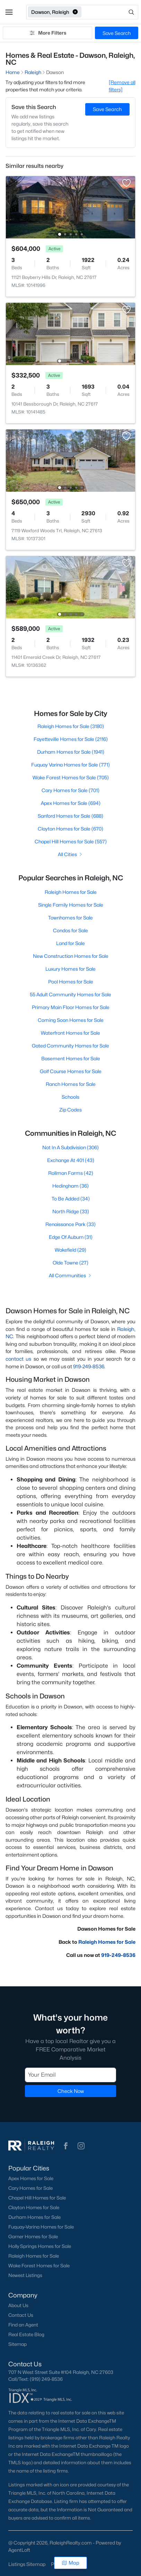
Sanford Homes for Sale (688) (70, 816)
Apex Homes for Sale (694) (70, 803)
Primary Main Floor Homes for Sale (70, 1007)
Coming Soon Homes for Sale (71, 1020)
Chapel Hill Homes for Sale (37, 2198)
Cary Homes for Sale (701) (70, 790)
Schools (70, 1097)
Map (70, 2563)
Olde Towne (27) (70, 1263)
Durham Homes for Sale (34, 2217)
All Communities (70, 1275)
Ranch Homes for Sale (71, 1084)
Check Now (71, 2091)
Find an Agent (23, 2325)
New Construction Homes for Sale (70, 956)
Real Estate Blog (26, 2334)
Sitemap (17, 2344)
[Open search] (110, 12)
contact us (18, 1359)
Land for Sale (70, 943)
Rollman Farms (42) (70, 1173)
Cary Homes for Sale (30, 2188)
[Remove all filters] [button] (122, 85)
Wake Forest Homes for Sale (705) (71, 777)
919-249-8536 (88, 1366)
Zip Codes (70, 1110)
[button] (9, 12)
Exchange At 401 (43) (70, 1160)
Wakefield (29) (70, 1250)
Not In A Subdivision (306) (70, 1147)
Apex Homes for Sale (30, 2178)
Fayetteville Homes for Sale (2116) (71, 739)
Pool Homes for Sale (70, 982)
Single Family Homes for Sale (70, 905)
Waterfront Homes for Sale (70, 1033)
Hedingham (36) (70, 1186)
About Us (18, 2305)
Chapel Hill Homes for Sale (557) (71, 841)
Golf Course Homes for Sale (71, 1071)
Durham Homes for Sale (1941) (70, 752)
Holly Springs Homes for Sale (39, 2246)
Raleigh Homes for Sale (71, 892)
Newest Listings (25, 2275)
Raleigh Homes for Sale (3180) (70, 726)
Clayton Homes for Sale (33, 2207)
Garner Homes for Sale (33, 2236)
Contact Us (20, 2315)
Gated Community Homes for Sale (70, 1046)
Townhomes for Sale (70, 917)
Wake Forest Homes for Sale (39, 2265)
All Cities (70, 854)
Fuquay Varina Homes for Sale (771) (70, 765)
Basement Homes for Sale (70, 1058)
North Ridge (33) (70, 1211)
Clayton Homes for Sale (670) (70, 829)
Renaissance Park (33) (70, 1224)
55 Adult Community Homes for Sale (70, 994)
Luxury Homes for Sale (70, 969)
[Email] (70, 2075)
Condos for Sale (70, 930)
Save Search (117, 33)
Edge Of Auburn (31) (70, 1237)
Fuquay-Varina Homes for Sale (41, 2227)
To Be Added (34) (71, 1198)
